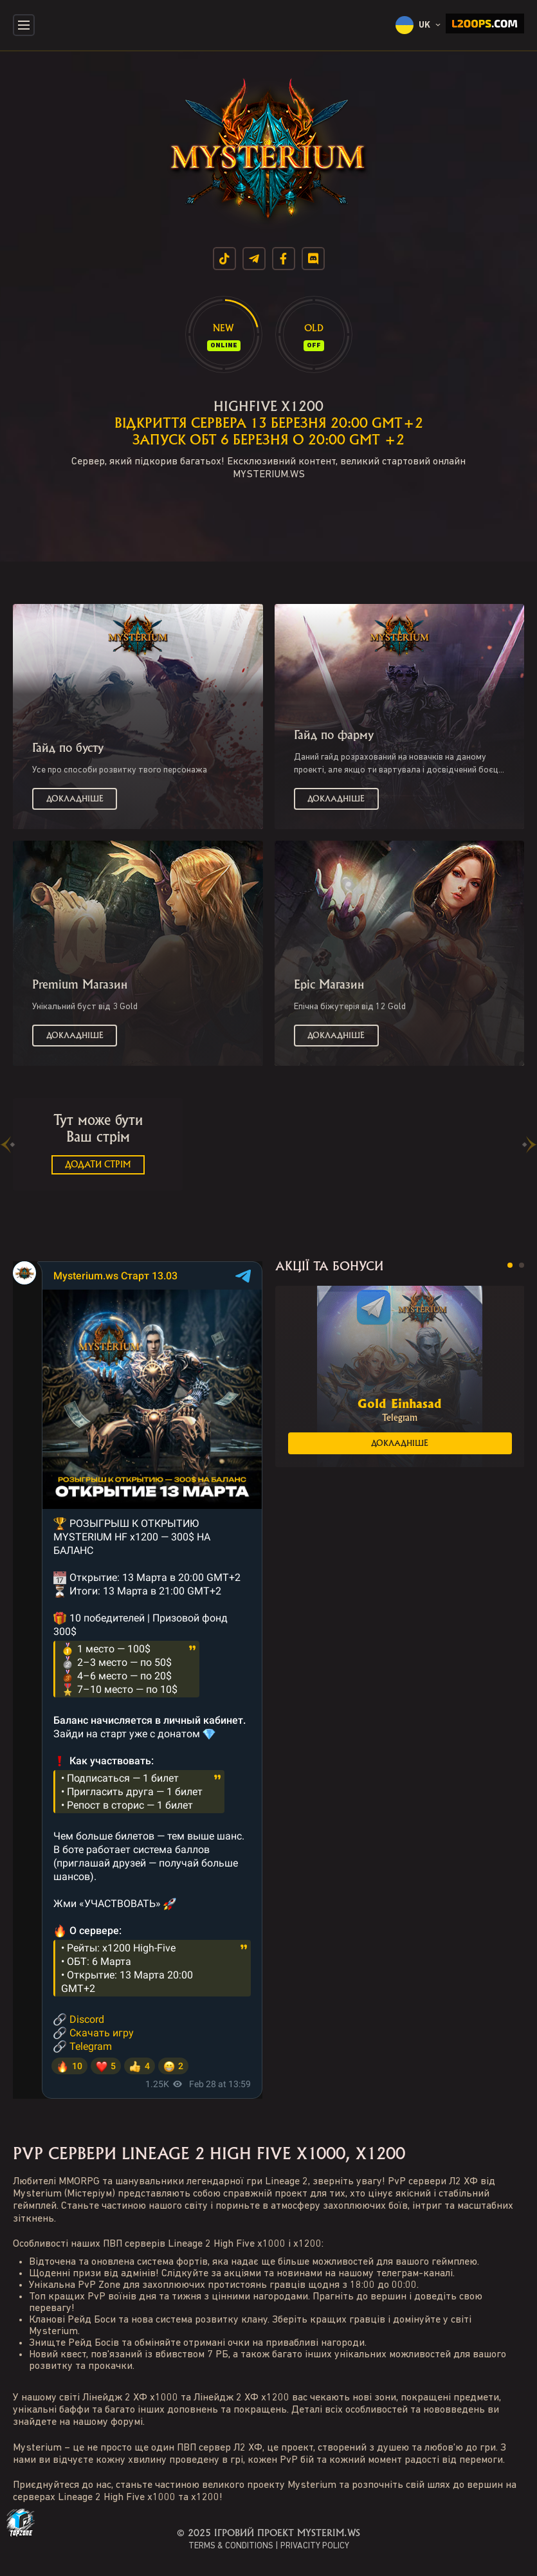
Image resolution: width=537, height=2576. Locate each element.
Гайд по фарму (334, 735)
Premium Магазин (79, 985)
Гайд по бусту (68, 748)
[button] (510, 1265)
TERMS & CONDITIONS (230, 2545)
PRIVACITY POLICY (314, 2545)
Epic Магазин (329, 985)
